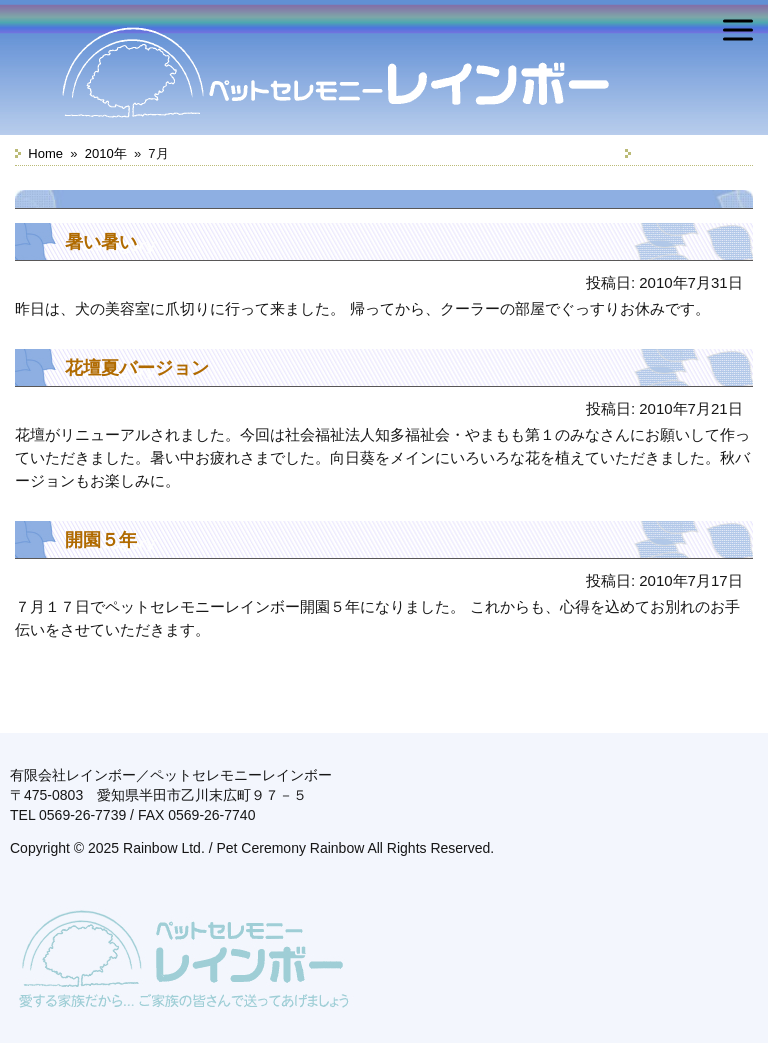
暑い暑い (101, 242)
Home (45, 153)
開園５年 (101, 540)
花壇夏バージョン (137, 368)
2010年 (106, 153)
